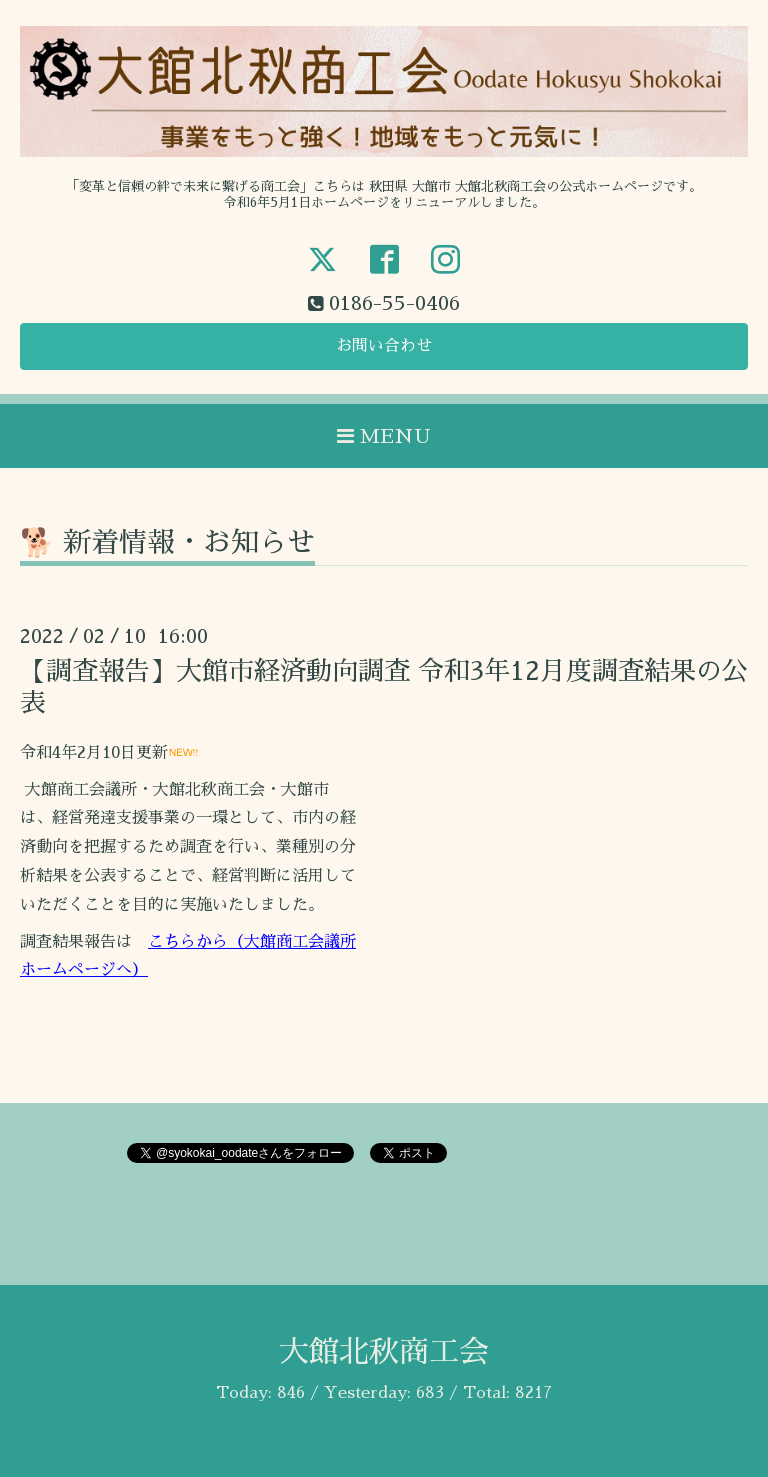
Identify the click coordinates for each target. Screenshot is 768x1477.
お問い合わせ (384, 346)
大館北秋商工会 (384, 1352)
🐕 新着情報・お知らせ (167, 543)
